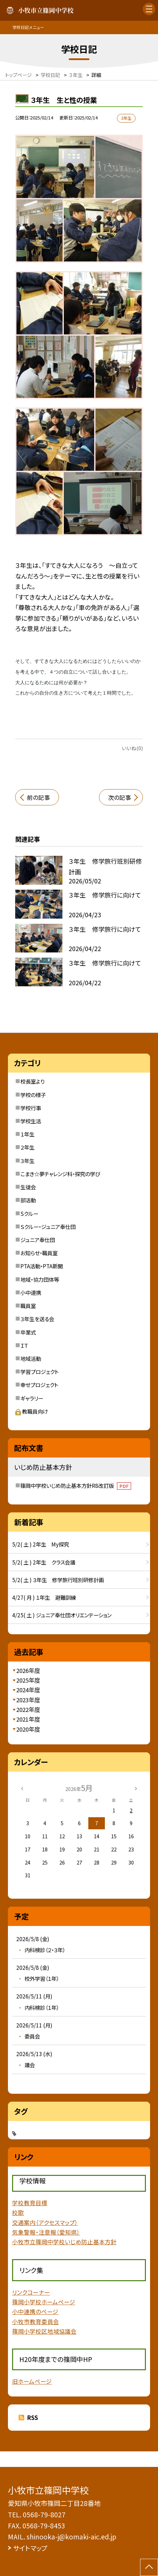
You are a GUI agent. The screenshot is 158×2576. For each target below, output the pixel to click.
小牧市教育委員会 (35, 2321)
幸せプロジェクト (39, 1384)
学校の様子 (33, 1094)
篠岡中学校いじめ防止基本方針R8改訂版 (75, 1485)
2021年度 (28, 1719)
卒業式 (28, 1332)
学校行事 (30, 1108)
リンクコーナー (31, 2292)
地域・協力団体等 (39, 1279)
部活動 (28, 1200)
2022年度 (28, 1709)
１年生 (27, 1134)
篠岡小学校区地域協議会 (44, 2331)
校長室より (32, 1081)
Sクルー (29, 1213)
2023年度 (28, 1700)
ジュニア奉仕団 (37, 1239)
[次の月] (136, 1787)
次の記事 (119, 797)
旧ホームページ (32, 2381)
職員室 (28, 1305)
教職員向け (31, 1411)
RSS (32, 2417)
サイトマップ (30, 2548)
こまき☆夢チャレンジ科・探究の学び (60, 1174)
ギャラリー (31, 1398)
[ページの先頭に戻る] (149, 2567)
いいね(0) (132, 748)
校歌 (18, 2212)
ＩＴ (24, 1345)
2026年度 (28, 1670)
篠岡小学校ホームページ (43, 2302)
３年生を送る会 (37, 1319)
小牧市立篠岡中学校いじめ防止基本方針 (64, 2242)
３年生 (27, 1160)
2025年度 (28, 1680)
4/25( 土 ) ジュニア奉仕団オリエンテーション (61, 1615)
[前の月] (22, 1787)
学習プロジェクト (39, 1371)
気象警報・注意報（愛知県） (46, 2232)
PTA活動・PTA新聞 (41, 1266)
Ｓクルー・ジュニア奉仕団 (48, 1226)
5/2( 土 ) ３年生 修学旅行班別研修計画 (58, 1580)
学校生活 (30, 1121)
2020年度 (28, 1729)
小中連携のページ (35, 2311)
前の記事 (38, 797)
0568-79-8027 (44, 2514)
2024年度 (28, 1690)
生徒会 (28, 1187)
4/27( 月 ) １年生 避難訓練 (44, 1597)
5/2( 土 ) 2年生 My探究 (40, 1544)
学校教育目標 (29, 2203)
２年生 (27, 1147)
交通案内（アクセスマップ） (45, 2222)
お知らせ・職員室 (39, 1253)
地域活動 (30, 1358)
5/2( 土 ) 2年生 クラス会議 (43, 1562)
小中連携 (30, 1292)
